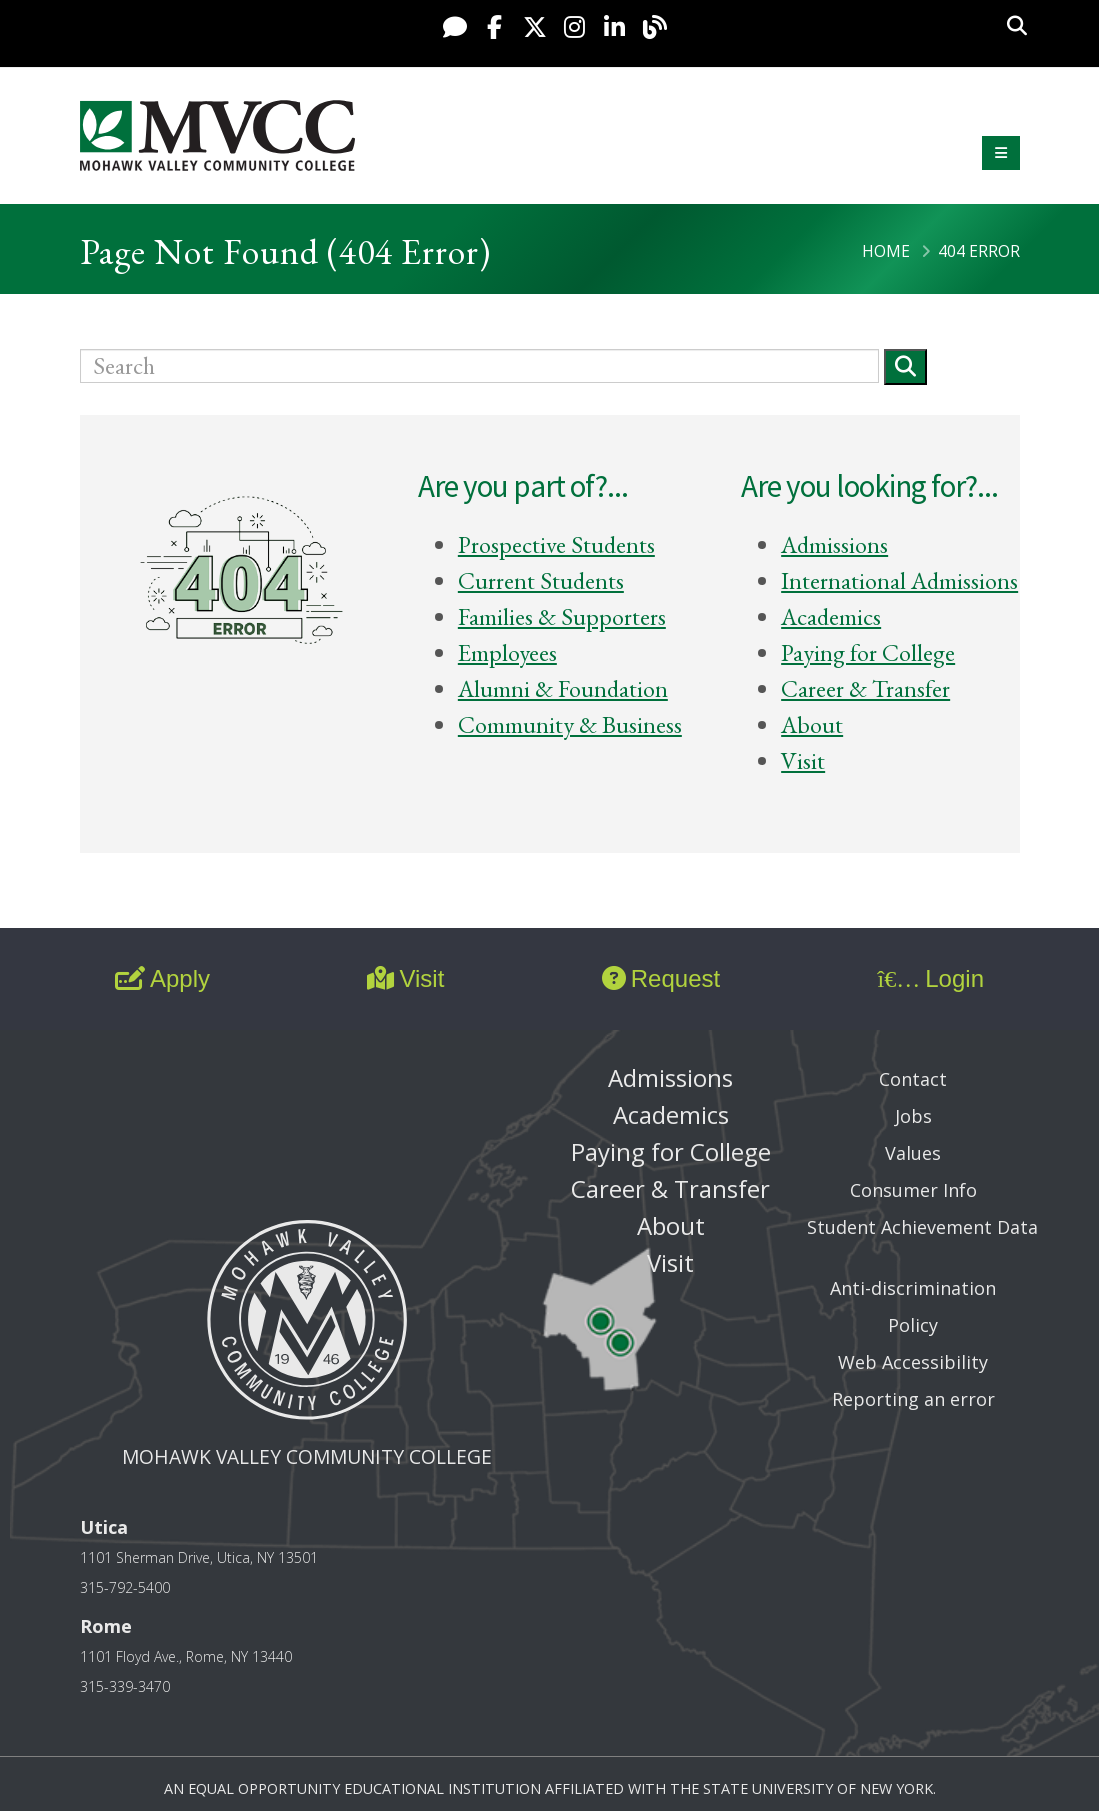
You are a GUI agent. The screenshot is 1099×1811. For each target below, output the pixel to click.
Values (913, 1153)
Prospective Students (556, 544)
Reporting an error (913, 1399)
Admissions (834, 544)
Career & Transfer (865, 688)
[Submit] (905, 366)
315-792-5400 (125, 1587)
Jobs (913, 1116)
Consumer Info (913, 1190)
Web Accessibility (913, 1362)
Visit (803, 760)
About (812, 724)
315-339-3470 (125, 1686)
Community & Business (570, 724)
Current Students (541, 580)
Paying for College (868, 652)
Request (661, 978)
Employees (507, 652)
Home (886, 251)
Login (931, 978)
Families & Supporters (562, 616)
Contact (913, 1079)
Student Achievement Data (922, 1227)
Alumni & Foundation (563, 688)
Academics (831, 616)
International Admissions (899, 580)
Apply (162, 978)
